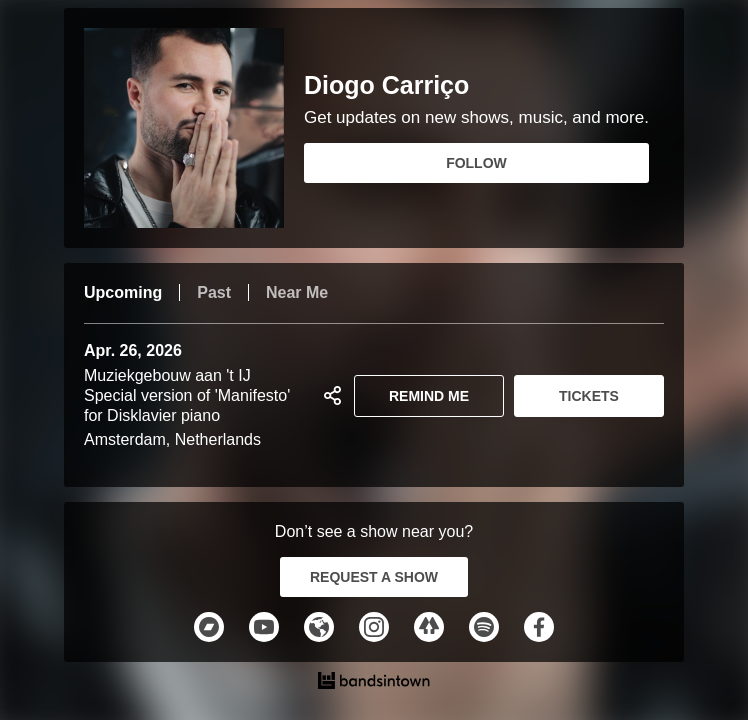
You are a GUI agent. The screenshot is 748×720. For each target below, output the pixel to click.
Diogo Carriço (386, 85)
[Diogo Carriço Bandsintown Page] (194, 128)
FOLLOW (476, 163)
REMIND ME (429, 396)
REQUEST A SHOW (374, 577)
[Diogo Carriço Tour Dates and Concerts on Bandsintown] (374, 683)
